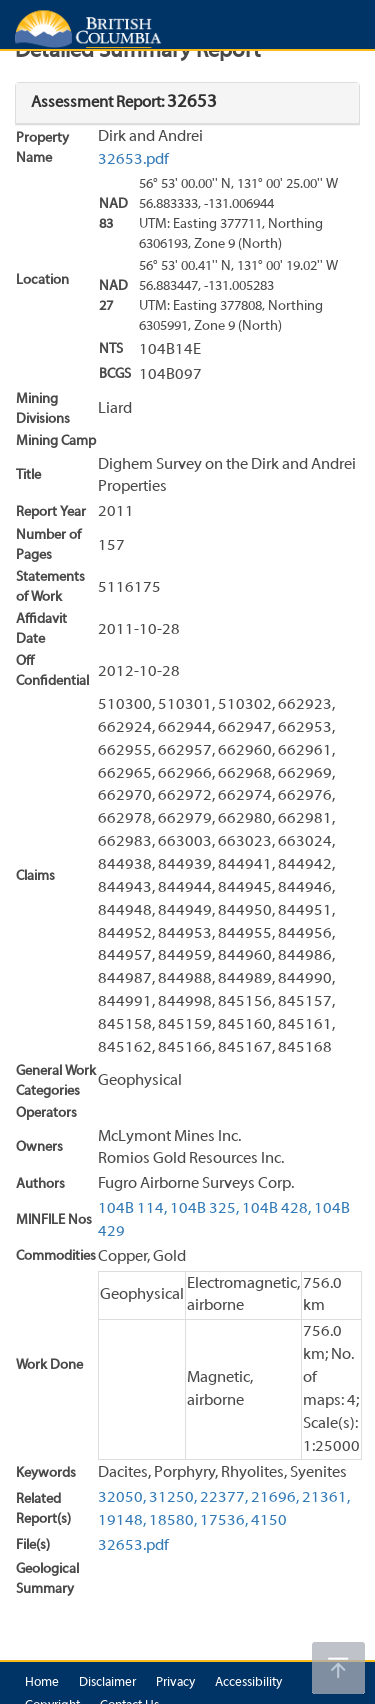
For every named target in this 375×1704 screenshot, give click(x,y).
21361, (326, 1498)
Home (42, 1683)
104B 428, (276, 1209)
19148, (122, 1521)
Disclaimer (107, 1683)
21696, (275, 1498)
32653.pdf (133, 160)
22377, (224, 1498)
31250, (173, 1498)
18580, (173, 1521)
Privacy (175, 1683)
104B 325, (204, 1209)
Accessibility (248, 1683)
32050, (122, 1498)
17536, (224, 1521)
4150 (269, 1521)
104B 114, (132, 1209)
